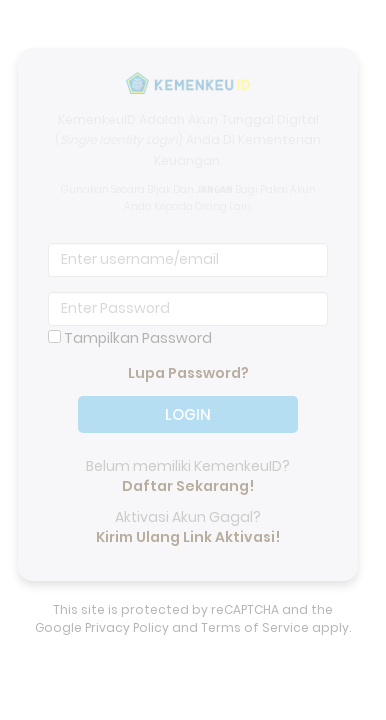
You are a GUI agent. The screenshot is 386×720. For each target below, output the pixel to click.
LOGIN (188, 402)
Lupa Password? (188, 373)
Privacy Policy (127, 627)
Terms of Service (255, 627)
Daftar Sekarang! (188, 486)
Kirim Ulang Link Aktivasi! (188, 537)
